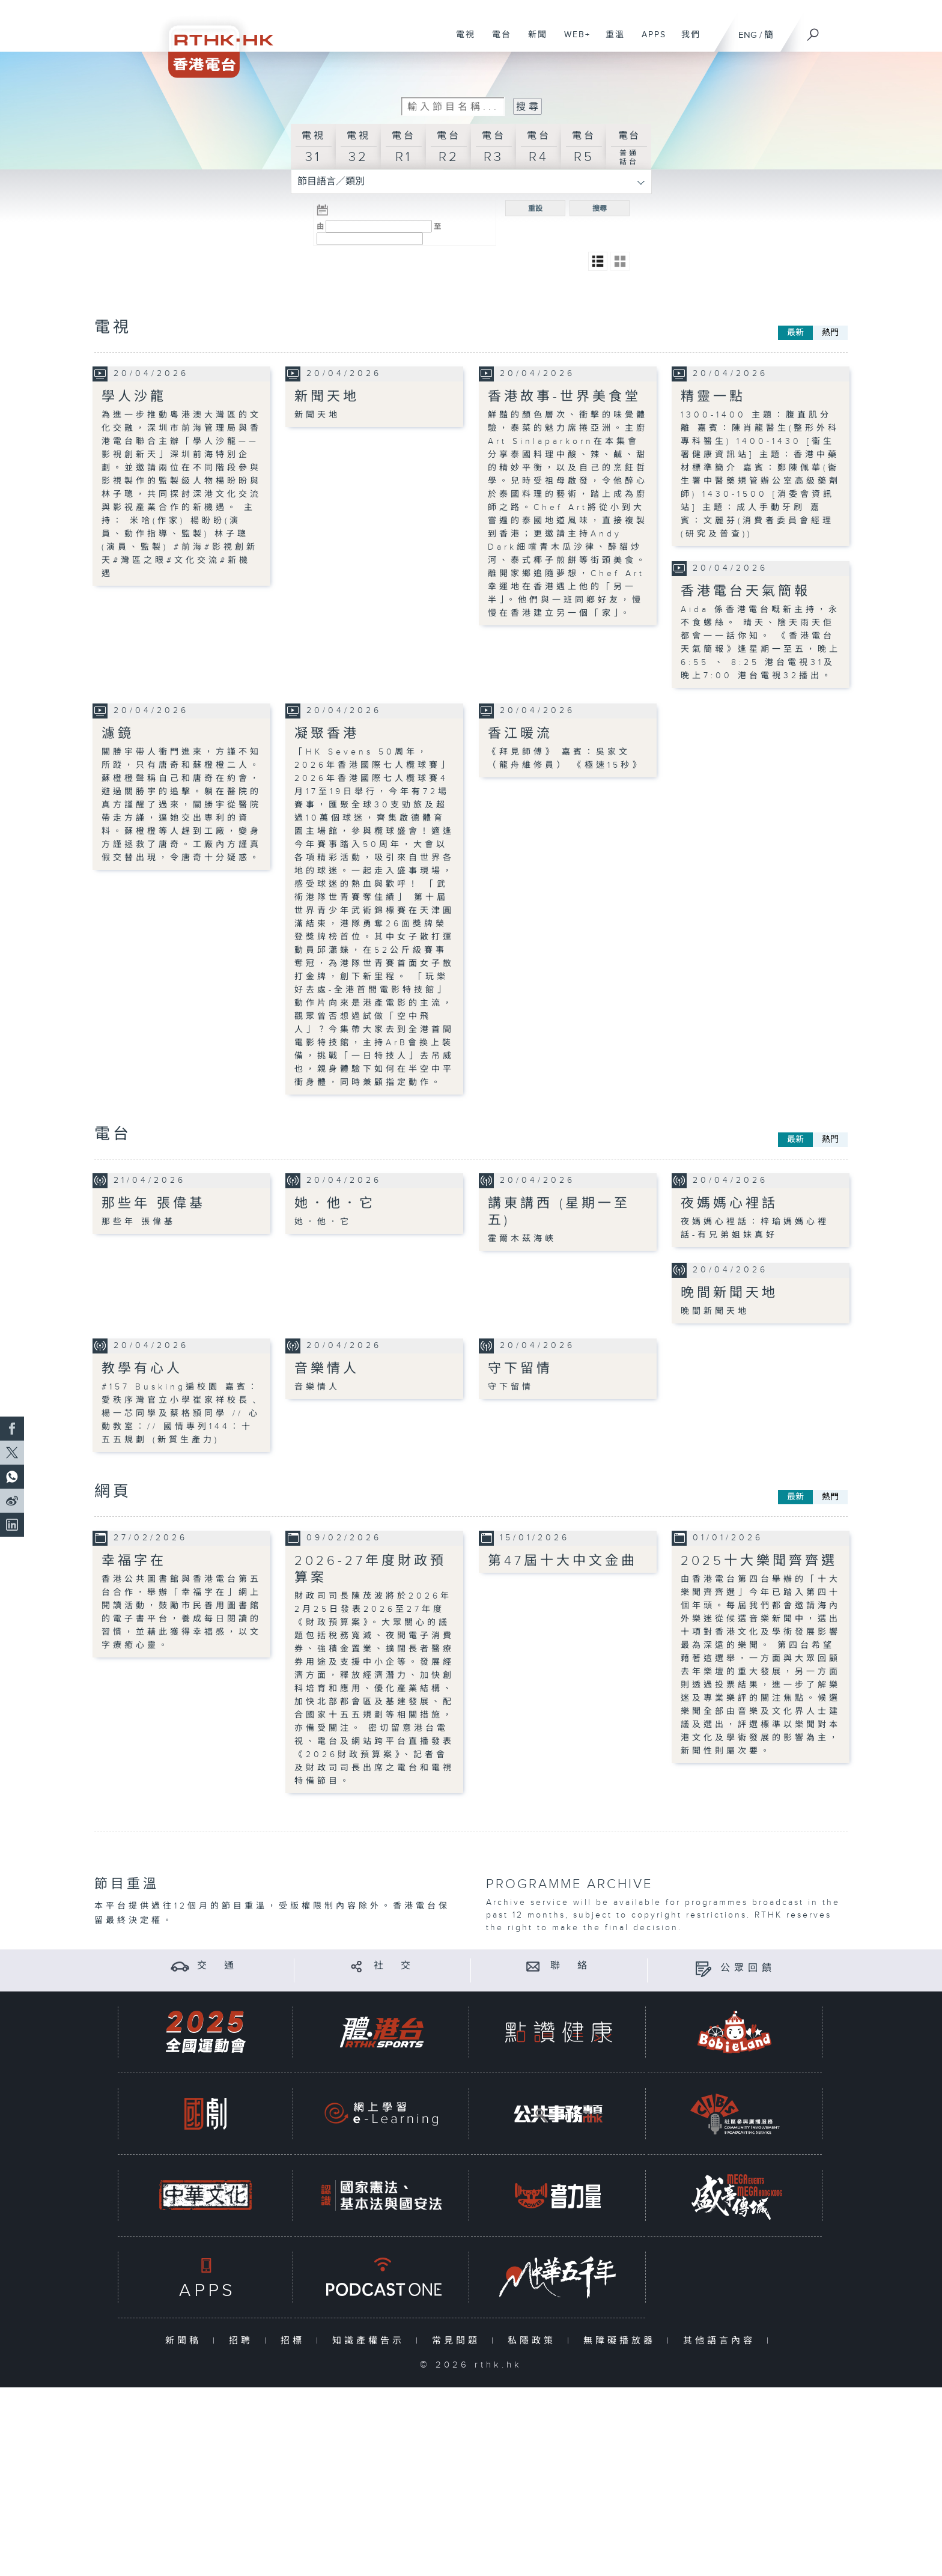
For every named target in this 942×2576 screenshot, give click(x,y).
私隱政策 (534, 2340)
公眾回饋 (748, 1968)
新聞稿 (186, 2340)
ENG (747, 35)
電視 (461, 41)
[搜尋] (813, 31)
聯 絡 (570, 1966)
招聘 (243, 2340)
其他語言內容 (722, 2340)
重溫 (611, 41)
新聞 (533, 41)
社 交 (394, 1966)
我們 (686, 41)
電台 (497, 41)
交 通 (217, 1966)
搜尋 (599, 208)
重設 (535, 208)
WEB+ (573, 41)
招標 (295, 2340)
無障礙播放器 (622, 2340)
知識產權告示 (371, 2340)
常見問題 (458, 2340)
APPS (649, 41)
